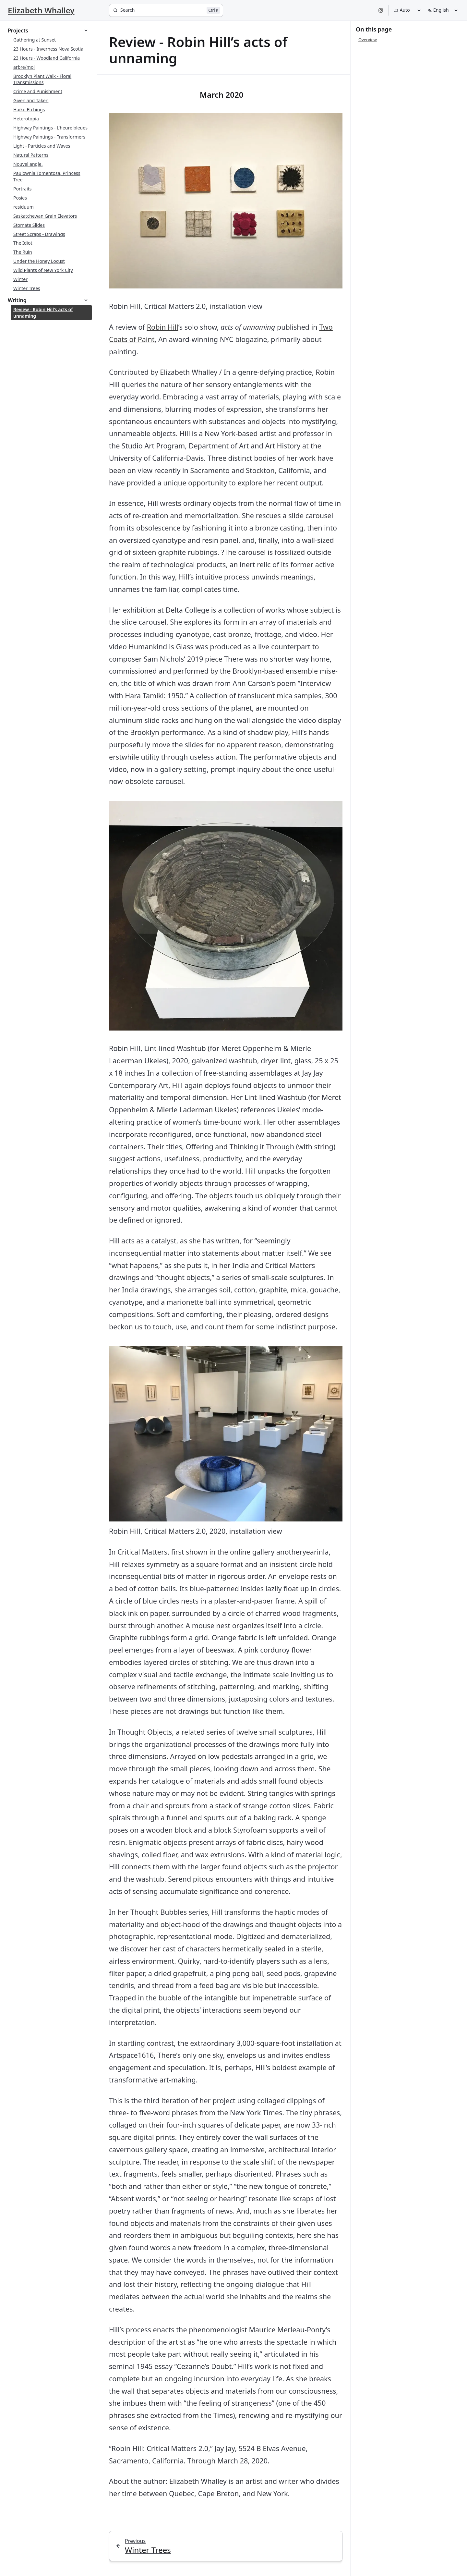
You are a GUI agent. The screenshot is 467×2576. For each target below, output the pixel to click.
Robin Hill (162, 327)
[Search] (166, 10)
